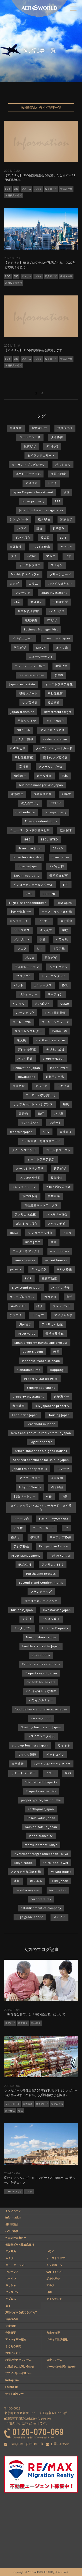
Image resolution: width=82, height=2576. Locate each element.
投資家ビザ (51, 188)
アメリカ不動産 (52, 1324)
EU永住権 (25, 1564)
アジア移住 (21, 1546)
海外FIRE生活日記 (28, 474)
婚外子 (15, 1537)
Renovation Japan (26, 1068)
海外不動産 (58, 474)
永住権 (58, 675)
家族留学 (66, 519)
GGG (27, 839)
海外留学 (25, 1324)
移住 (66, 492)
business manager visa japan (41, 785)
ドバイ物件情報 (55, 1013)
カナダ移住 (44, 776)
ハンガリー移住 (57, 1214)
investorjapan (28, 866)
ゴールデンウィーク (55, 1022)
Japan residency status (30, 1469)
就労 (54, 1242)
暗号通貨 (18, 1764)
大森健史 (36, 602)
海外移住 (16, 428)
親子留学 (59, 528)
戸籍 (49, 1496)
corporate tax (41, 1899)
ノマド (50, 1773)
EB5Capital (64, 903)
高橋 (65, 776)
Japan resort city (26, 875)
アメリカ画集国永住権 (25, 1872)
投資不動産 (49, 1278)
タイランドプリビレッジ (28, 465)
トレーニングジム (54, 976)
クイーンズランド (24, 1150)
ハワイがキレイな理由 (41, 1691)
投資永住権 (66, 188)
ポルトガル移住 (27, 1224)
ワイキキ (64, 1745)
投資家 (45, 538)
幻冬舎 (66, 794)
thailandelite (25, 812)
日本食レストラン (27, 967)
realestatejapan (55, 739)
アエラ (67, 1233)
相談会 (30, 958)
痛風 (66, 1104)
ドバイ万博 (56, 866)
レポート (55, 1123)
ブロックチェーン (24, 1187)
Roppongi (57, 1370)
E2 (66, 1528)
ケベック (41, 1086)
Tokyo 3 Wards (30, 1487)
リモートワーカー (23, 1773)
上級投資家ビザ (20, 912)
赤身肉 (23, 1113)
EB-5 (8, 188)
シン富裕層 (30, 703)
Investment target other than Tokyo (41, 1854)
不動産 (31, 556)
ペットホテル (58, 967)
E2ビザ (52, 620)
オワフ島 (59, 948)
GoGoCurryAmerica (53, 1519)
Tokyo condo (23, 1863)
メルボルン (22, 939)
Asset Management (25, 1555)
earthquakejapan (41, 1809)
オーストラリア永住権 (57, 912)
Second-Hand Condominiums (41, 1583)
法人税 (21, 1040)
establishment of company (41, 1908)
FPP (66, 885)
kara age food (41, 1718)
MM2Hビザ (17, 748)
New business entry (41, 1637)
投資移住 (54, 703)
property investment (28, 1397)
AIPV (46, 1132)
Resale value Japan (41, 1818)
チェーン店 (21, 1519)
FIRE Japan (60, 1881)
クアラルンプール (50, 767)
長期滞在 (57, 1178)
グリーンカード (60, 574)
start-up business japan (30, 1745)
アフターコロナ (30, 1478)
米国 (56, 1352)
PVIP (28, 1278)
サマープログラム (22, 1297)
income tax (57, 1890)
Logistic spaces (41, 1442)
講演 (40, 1306)
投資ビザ (30, 446)
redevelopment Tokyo (41, 1845)
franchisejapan (21, 1132)
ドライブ (38, 1315)
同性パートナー (25, 1496)
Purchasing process (41, 1574)
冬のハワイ (18, 1306)
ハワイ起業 (25, 1059)
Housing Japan (59, 1415)
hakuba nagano (27, 1890)
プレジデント (62, 1306)
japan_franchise (41, 1836)
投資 (43, 939)
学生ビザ (20, 647)
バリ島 (58, 1113)
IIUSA (14, 1233)
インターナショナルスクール (33, 885)
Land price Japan (25, 1415)
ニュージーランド (41, 657)
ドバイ (52, 483)
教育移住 (44, 519)
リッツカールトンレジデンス (33, 1104)
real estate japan (31, 675)
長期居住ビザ (42, 794)
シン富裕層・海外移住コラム (41, 1141)
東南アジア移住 (60, 1537)
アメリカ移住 (55, 721)
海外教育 (19, 1086)
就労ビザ (61, 666)
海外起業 (16, 547)
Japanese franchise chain (41, 1361)
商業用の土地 (54, 1077)
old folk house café (41, 1682)
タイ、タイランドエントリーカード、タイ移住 (41, 1507)
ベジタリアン (23, 1628)
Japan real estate (22, 684)
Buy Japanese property (52, 1406)
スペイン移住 (57, 1224)
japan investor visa (27, 857)
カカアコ (50, 1297)
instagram (33, 1242)
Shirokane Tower (55, 1863)
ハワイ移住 (57, 611)
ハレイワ (19, 1003)
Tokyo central (60, 1555)
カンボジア (42, 1003)
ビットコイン (55, 1755)
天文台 (26, 1619)
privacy (15, 1269)
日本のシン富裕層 (55, 757)
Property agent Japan (41, 1673)
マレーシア (22, 593)
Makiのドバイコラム (25, 574)
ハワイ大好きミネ (60, 583)
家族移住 (17, 794)
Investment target (58, 712)
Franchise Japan (30, 848)
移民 (65, 985)
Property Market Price (41, 1379)
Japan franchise (22, 712)
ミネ (40, 948)
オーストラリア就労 (41, 1159)
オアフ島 (62, 647)
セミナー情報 (24, 739)
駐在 (40, 528)
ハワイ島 (62, 939)
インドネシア (30, 1123)
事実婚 (35, 1537)
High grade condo (29, 1917)
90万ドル (23, 730)
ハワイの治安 (60, 1288)
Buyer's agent (33, 1352)
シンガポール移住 (40, 1233)
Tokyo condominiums (41, 821)
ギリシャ (66, 547)
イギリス (63, 1086)
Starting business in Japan (41, 1727)
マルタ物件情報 (30, 1178)
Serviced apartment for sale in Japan (41, 1460)
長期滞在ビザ (58, 875)
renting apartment (41, 1388)
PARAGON (59, 1031)
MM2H (41, 647)
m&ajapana (26, 1077)
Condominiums (28, 1370)
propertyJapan (54, 1059)
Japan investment (53, 593)
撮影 (68, 1773)
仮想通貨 (66, 921)
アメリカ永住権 (25, 1214)
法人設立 (46, 930)
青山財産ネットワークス (41, 1205)
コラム (33, 583)
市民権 (18, 1528)
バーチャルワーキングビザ (52, 1764)
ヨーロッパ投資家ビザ (41, 1095)
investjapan (60, 857)
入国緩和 (57, 1478)
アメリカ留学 (63, 1315)
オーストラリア (30, 565)
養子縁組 (57, 1487)
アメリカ (26, 188)
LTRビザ (55, 803)
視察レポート (28, 693)
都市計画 (18, 1406)
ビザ (68, 556)
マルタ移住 (64, 1269)
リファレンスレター (28, 1031)
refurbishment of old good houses (41, 1451)
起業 (17, 602)
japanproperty (55, 812)
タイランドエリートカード (54, 748)
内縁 (65, 1496)
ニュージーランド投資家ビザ (30, 830)
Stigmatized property (41, 1782)
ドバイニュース (22, 638)
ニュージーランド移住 (30, 666)
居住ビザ (51, 958)
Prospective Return (53, 1546)
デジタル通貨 (55, 1049)
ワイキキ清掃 (27, 1755)
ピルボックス (42, 985)
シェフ (21, 948)
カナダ (14, 583)
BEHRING (49, 894)
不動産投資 (55, 693)
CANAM (58, 848)
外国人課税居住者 (58, 1187)
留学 (69, 1297)
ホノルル (36, 1881)
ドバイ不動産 (41, 547)
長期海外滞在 (54, 1333)
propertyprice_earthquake (41, 1800)
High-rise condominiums (27, 903)
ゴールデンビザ (30, 437)
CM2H (64, 1003)
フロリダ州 (23, 976)
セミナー (44, 921)
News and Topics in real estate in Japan (41, 1433)
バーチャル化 (25, 1013)
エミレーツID (22, 1022)
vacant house (61, 1872)
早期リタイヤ (27, 721)
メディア (59, 1917)
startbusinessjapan (50, 1040)
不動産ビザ (60, 602)
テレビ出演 (39, 1269)
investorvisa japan (57, 1610)
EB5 (16, 188)
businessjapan (22, 1610)
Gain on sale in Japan (41, 1827)
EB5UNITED (49, 839)
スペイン (57, 565)
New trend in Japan (27, 1288)
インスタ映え (51, 1619)
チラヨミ (16, 1315)
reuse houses (25, 1260)
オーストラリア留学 (30, 1168)
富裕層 (23, 767)
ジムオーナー (28, 994)
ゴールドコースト (58, 1150)
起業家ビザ (61, 1397)
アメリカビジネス (52, 730)
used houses (59, 1251)
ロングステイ (19, 921)
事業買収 (66, 1132)
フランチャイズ (41, 1592)
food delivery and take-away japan (41, 1709)
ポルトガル (63, 465)
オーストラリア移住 (59, 684)
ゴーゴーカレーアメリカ (41, 1601)
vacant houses (56, 1260)
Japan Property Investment (32, 492)
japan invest (59, 1068)
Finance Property (55, 1628)
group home (41, 1655)
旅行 (41, 1113)
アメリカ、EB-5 (53, 1564)
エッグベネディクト (26, 1251)
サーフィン (55, 994)
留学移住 (20, 776)
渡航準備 (31, 620)
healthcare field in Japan (41, 1646)
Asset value (26, 1333)
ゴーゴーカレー (43, 1528)
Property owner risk (41, 1791)
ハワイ (38, 188)
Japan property (33, 501)
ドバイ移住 (23, 538)
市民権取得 (30, 1196)
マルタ (50, 556)
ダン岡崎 (52, 446)
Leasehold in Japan (41, 1424)
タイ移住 (57, 437)
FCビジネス (22, 930)
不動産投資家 (24, 757)
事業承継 (54, 1196)
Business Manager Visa (41, 629)
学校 (65, 930)
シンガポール (19, 519)
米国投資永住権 (13, 195)
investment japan (57, 638)
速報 (17, 1881)
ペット (18, 985)
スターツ (63, 1469)
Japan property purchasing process (41, 1343)
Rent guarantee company (41, 1664)
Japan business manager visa (41, 510)
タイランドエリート (41, 455)
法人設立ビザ (30, 803)
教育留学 (66, 830)
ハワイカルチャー (41, 1700)
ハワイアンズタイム (41, 1736)
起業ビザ (60, 1168)
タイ (14, 556)
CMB (29, 894)
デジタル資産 (27, 1049)
